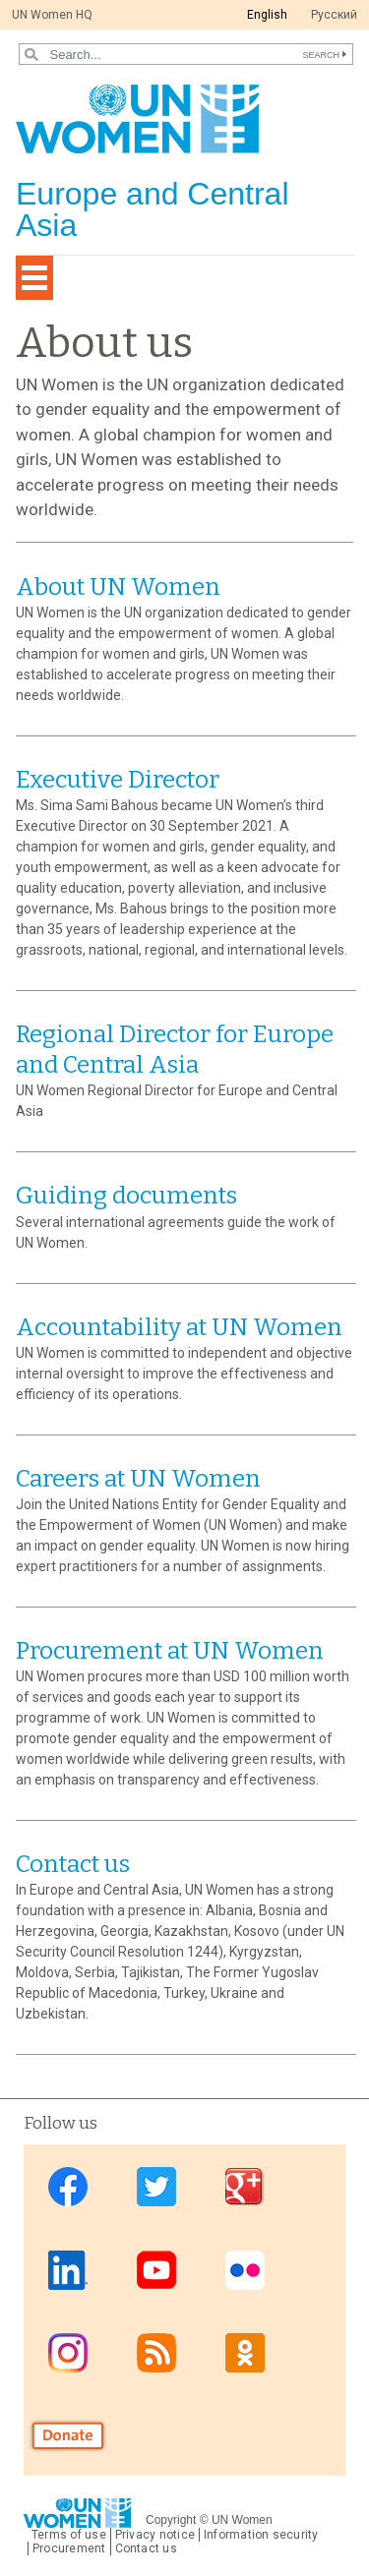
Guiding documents (126, 1195)
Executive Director (117, 779)
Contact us (73, 1864)
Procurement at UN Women (170, 1651)
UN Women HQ (52, 15)
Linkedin (68, 2270)
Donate (68, 2436)
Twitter (156, 2187)
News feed (156, 2352)
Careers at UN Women (138, 1479)
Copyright (171, 2520)
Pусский (334, 15)
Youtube (156, 2270)
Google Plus (245, 2187)
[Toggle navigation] (34, 278)
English (267, 15)
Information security (261, 2535)
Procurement (69, 2548)
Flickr (245, 2270)
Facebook (68, 2187)
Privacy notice (155, 2535)
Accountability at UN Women (179, 1327)
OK (245, 2352)
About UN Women (118, 587)
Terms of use (68, 2535)
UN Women (242, 2520)
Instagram (68, 2352)
